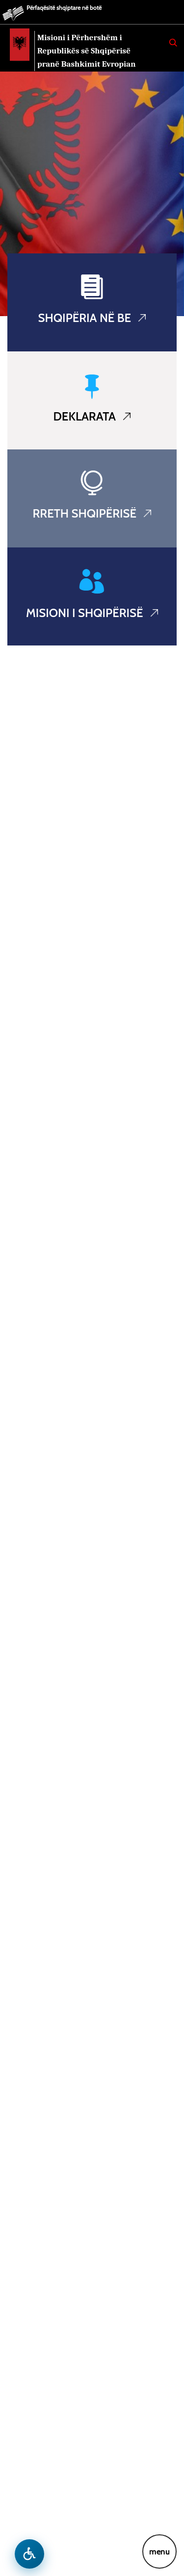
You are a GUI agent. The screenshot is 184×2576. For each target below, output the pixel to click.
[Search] (173, 42)
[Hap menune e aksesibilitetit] (29, 2554)
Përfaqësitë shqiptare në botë (64, 7)
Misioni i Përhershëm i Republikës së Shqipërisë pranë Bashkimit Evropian (86, 51)
